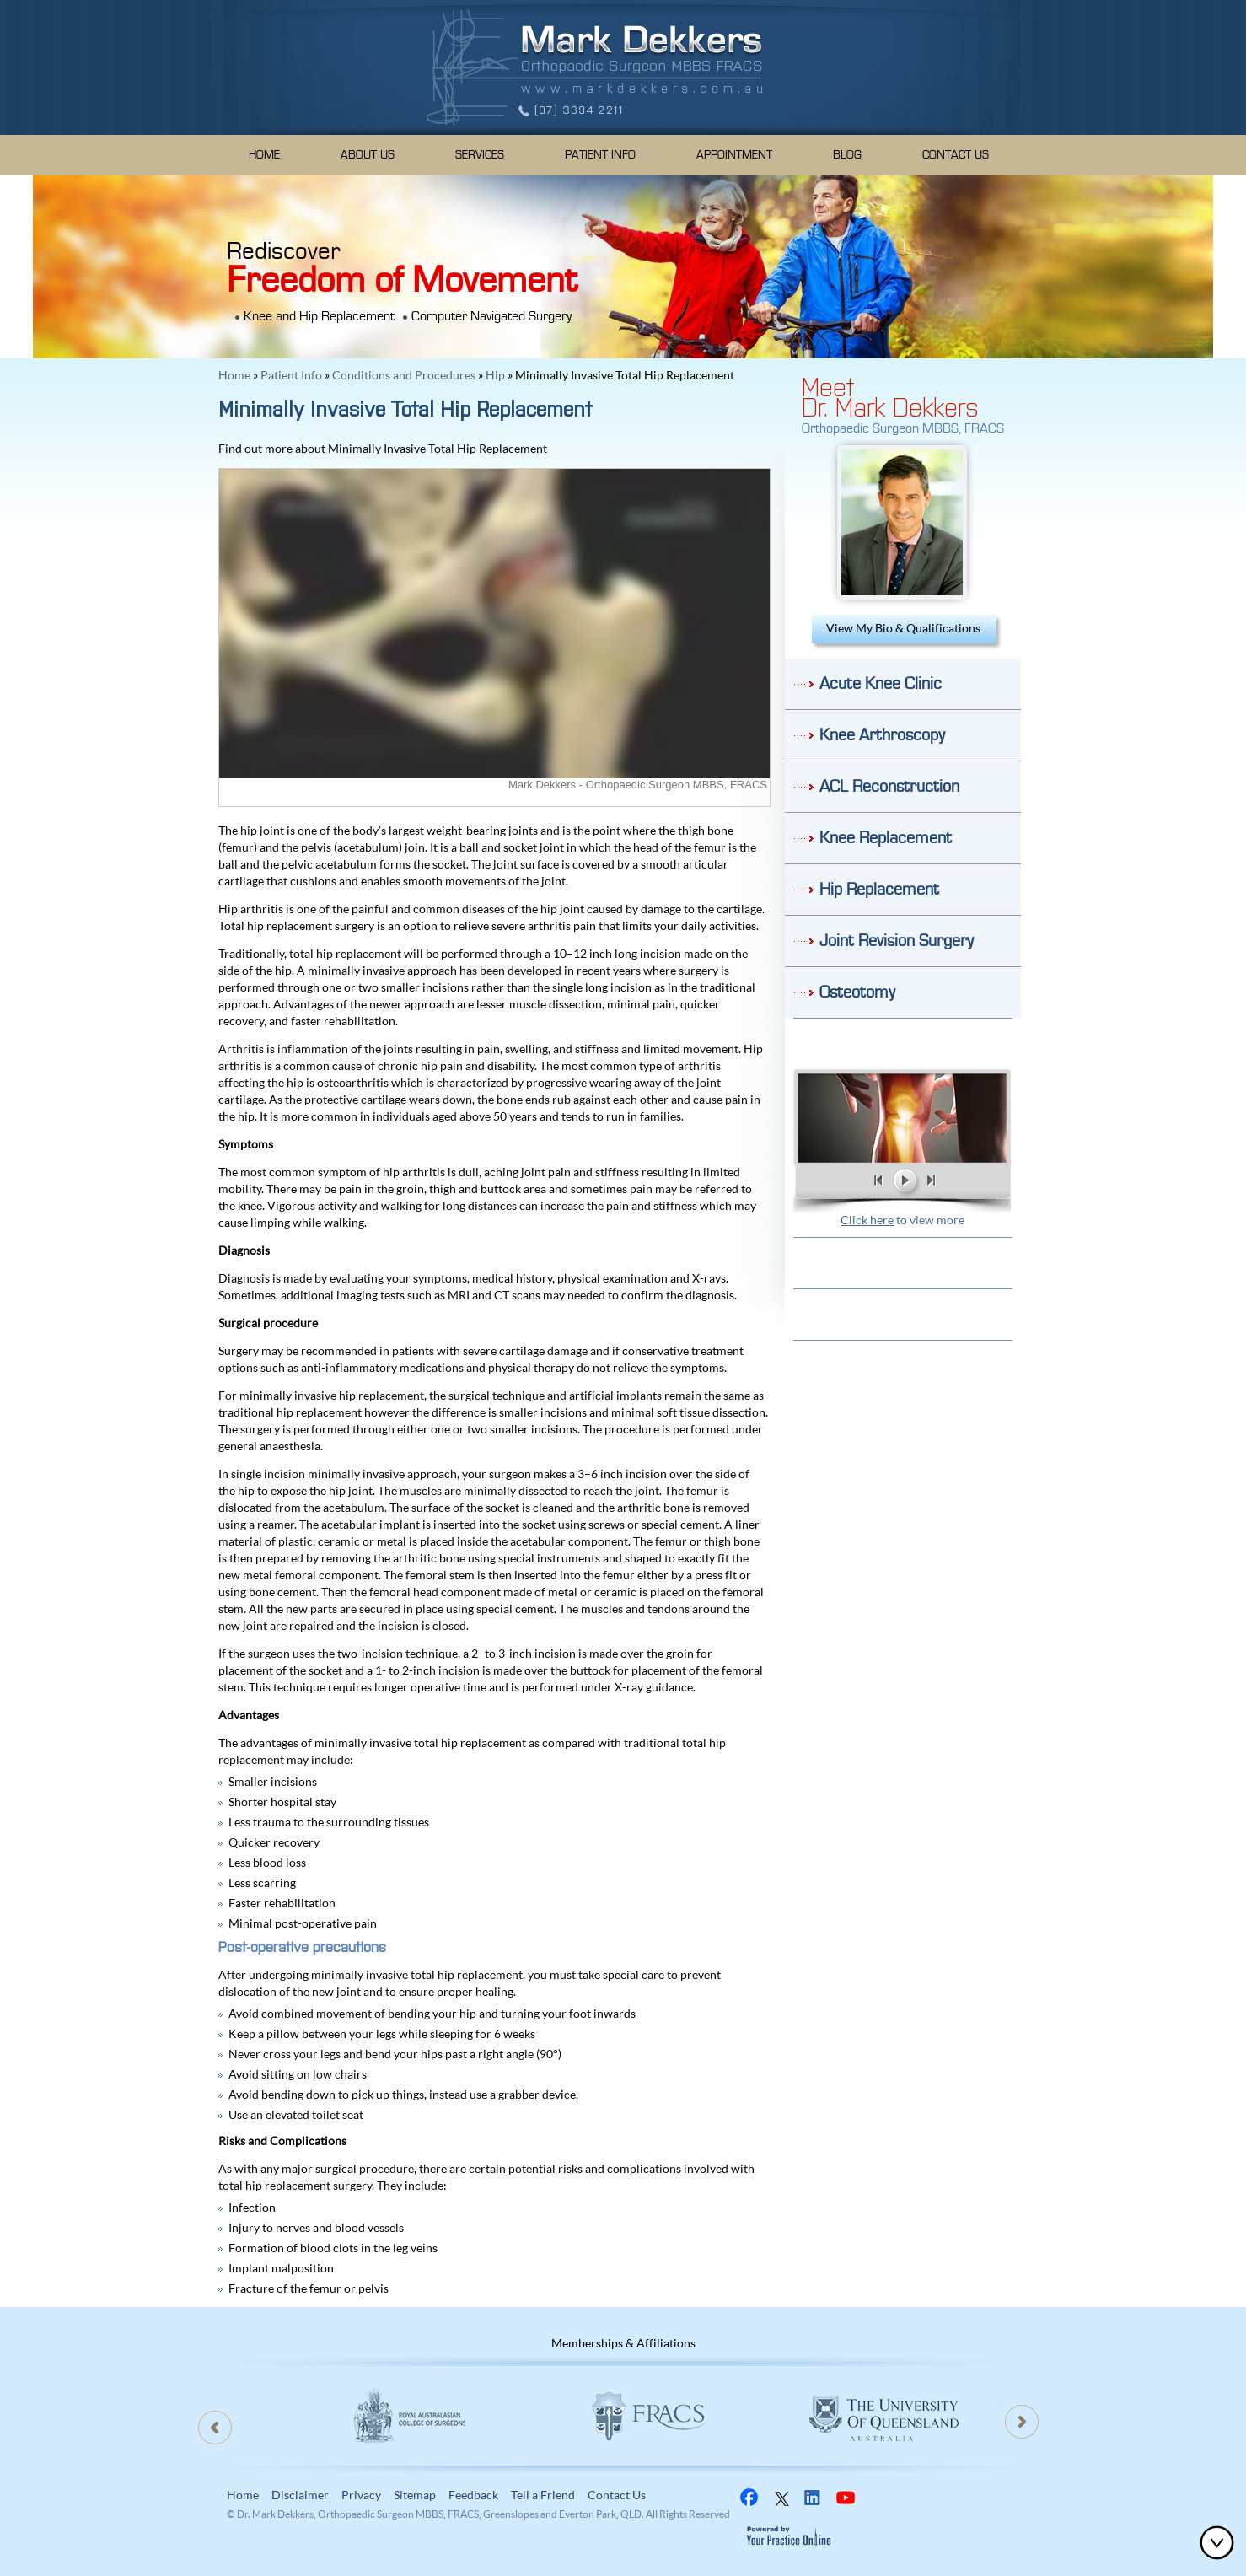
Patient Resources (903, 1262)
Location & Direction (902, 1314)
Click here (867, 1220)
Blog (847, 155)
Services (479, 155)
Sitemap (415, 2494)
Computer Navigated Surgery (491, 316)
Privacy (361, 2494)
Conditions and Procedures (403, 375)
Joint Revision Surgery (896, 941)
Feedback (473, 2494)
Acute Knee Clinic (880, 684)
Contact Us (955, 155)
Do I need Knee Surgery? (903, 1043)
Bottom (1221, 2542)
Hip (495, 375)
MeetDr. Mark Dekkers (890, 395)
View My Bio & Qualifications (903, 628)
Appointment (734, 155)
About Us (368, 155)
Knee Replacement (885, 838)
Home (264, 155)
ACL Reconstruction (889, 786)
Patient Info (600, 155)
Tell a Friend (543, 2494)
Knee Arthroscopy (882, 735)
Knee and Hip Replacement (319, 316)
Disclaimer (300, 2494)
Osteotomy (857, 992)
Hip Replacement (879, 889)
